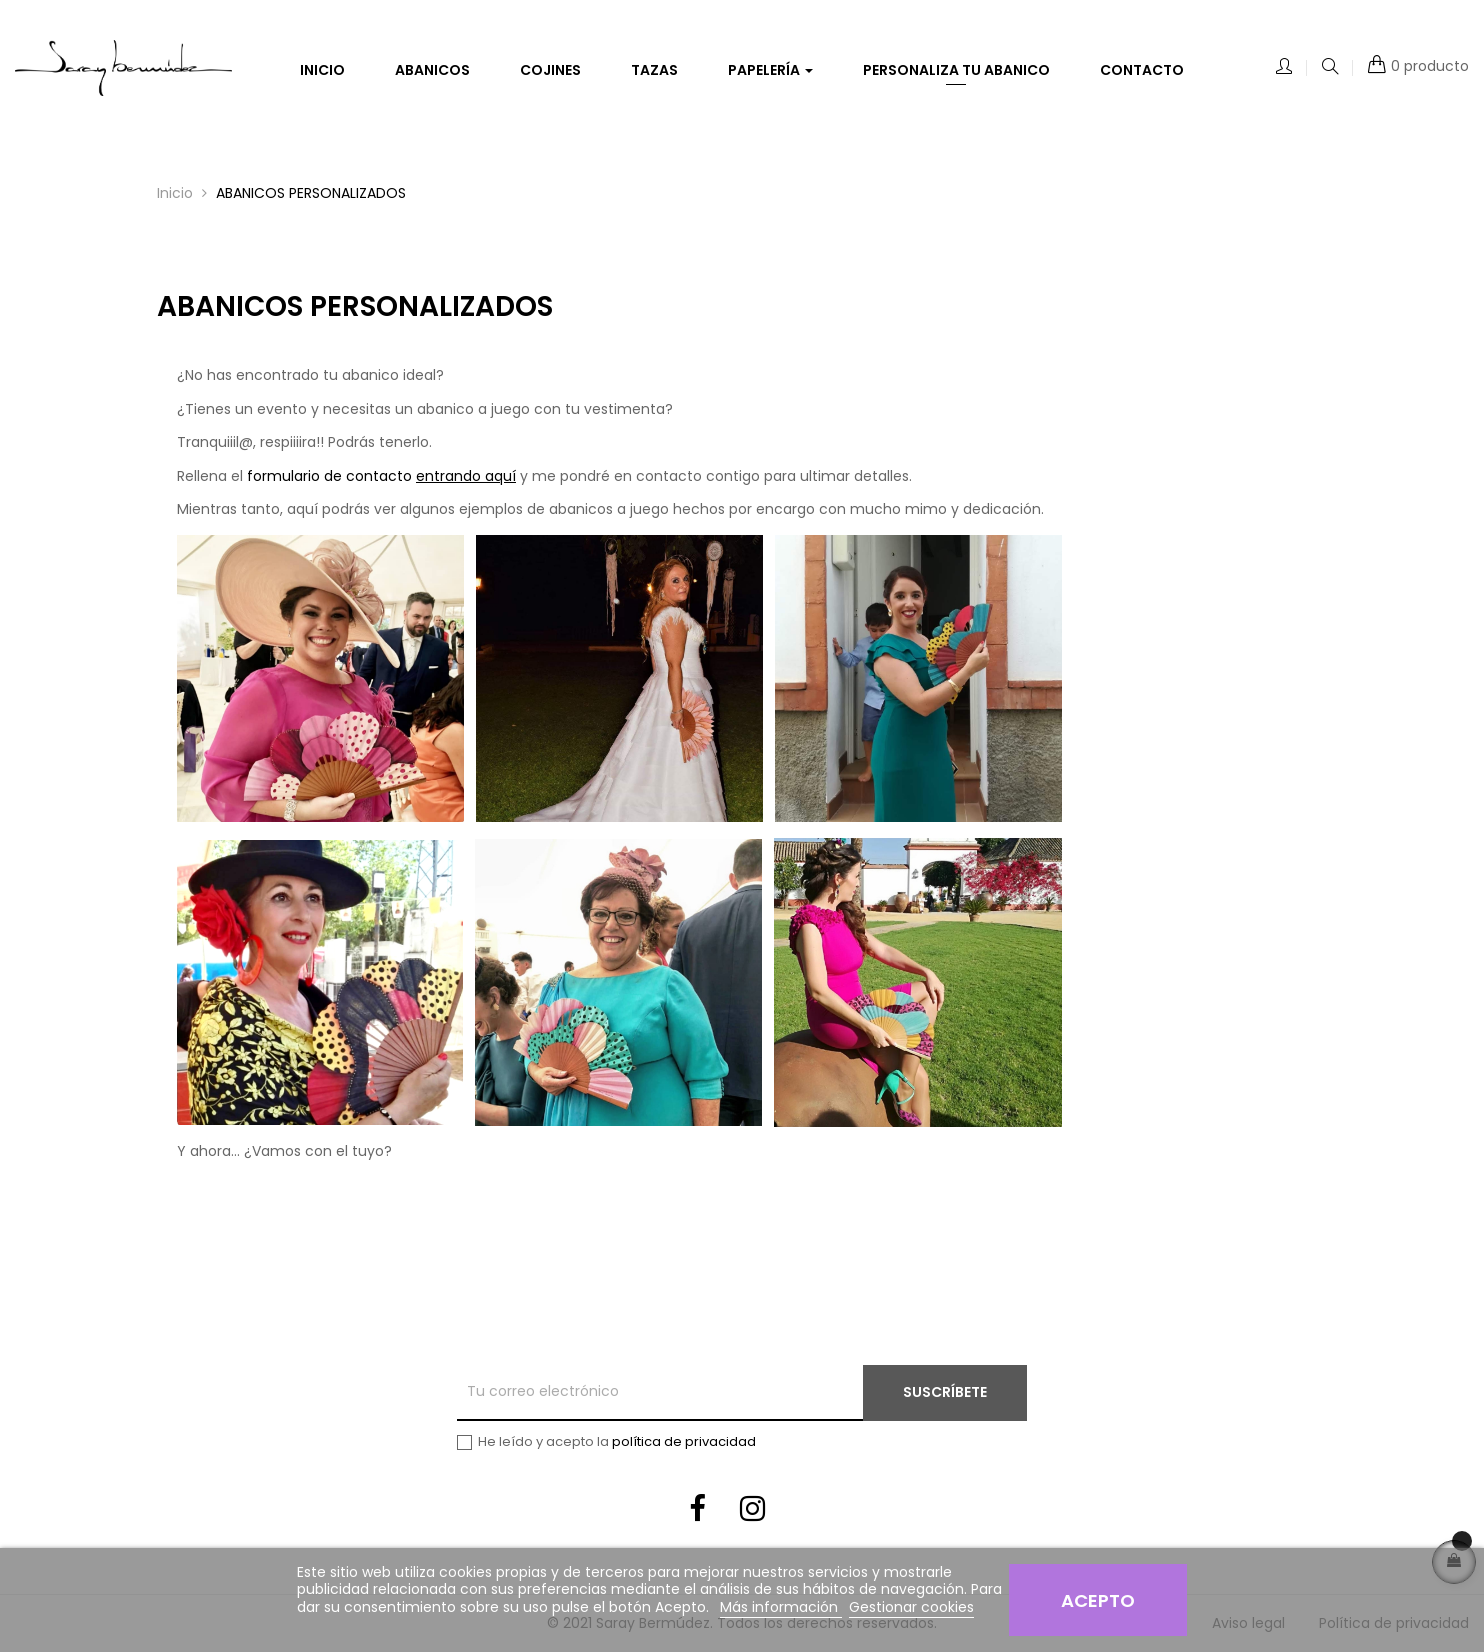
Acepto (1098, 1600)
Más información (781, 1607)
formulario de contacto (381, 476)
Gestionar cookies (911, 1607)
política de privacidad (684, 1441)
